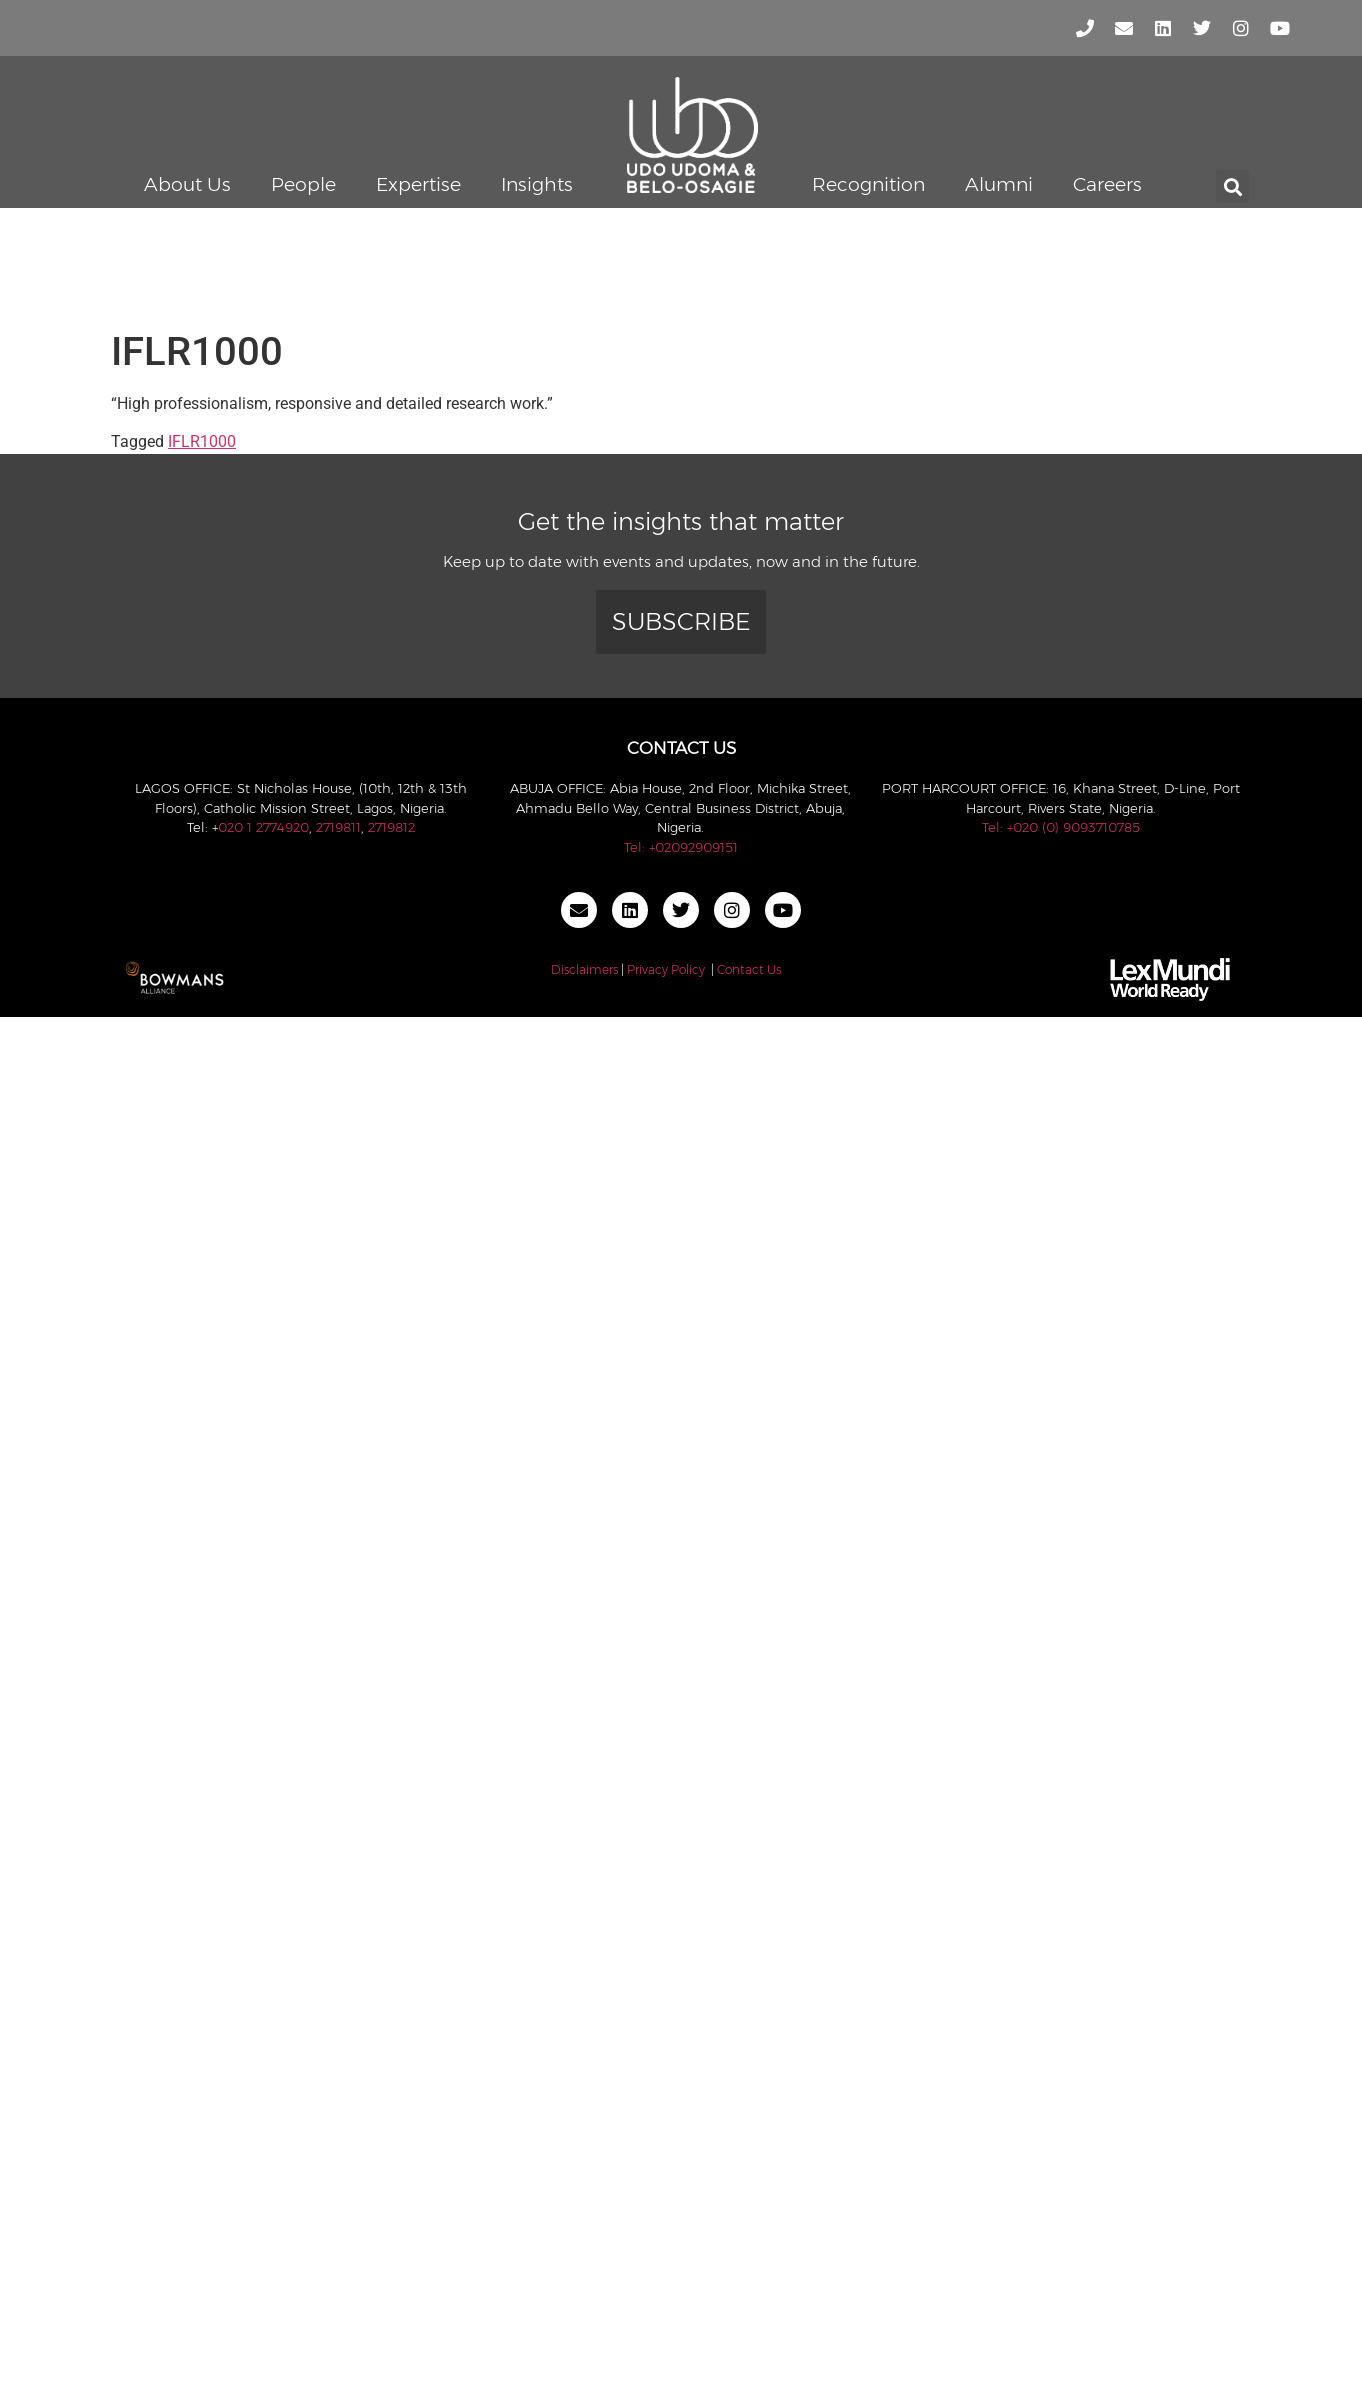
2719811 (338, 827)
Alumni (999, 184)
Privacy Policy (666, 969)
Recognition (868, 184)
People (303, 184)
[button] (1232, 186)
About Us (187, 184)
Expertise (418, 184)
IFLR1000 (202, 441)
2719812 (391, 827)
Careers (1107, 184)
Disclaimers (584, 969)
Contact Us (749, 969)
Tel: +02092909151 (681, 847)
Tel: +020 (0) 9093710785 (1061, 827)
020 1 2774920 (263, 827)
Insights (537, 184)
